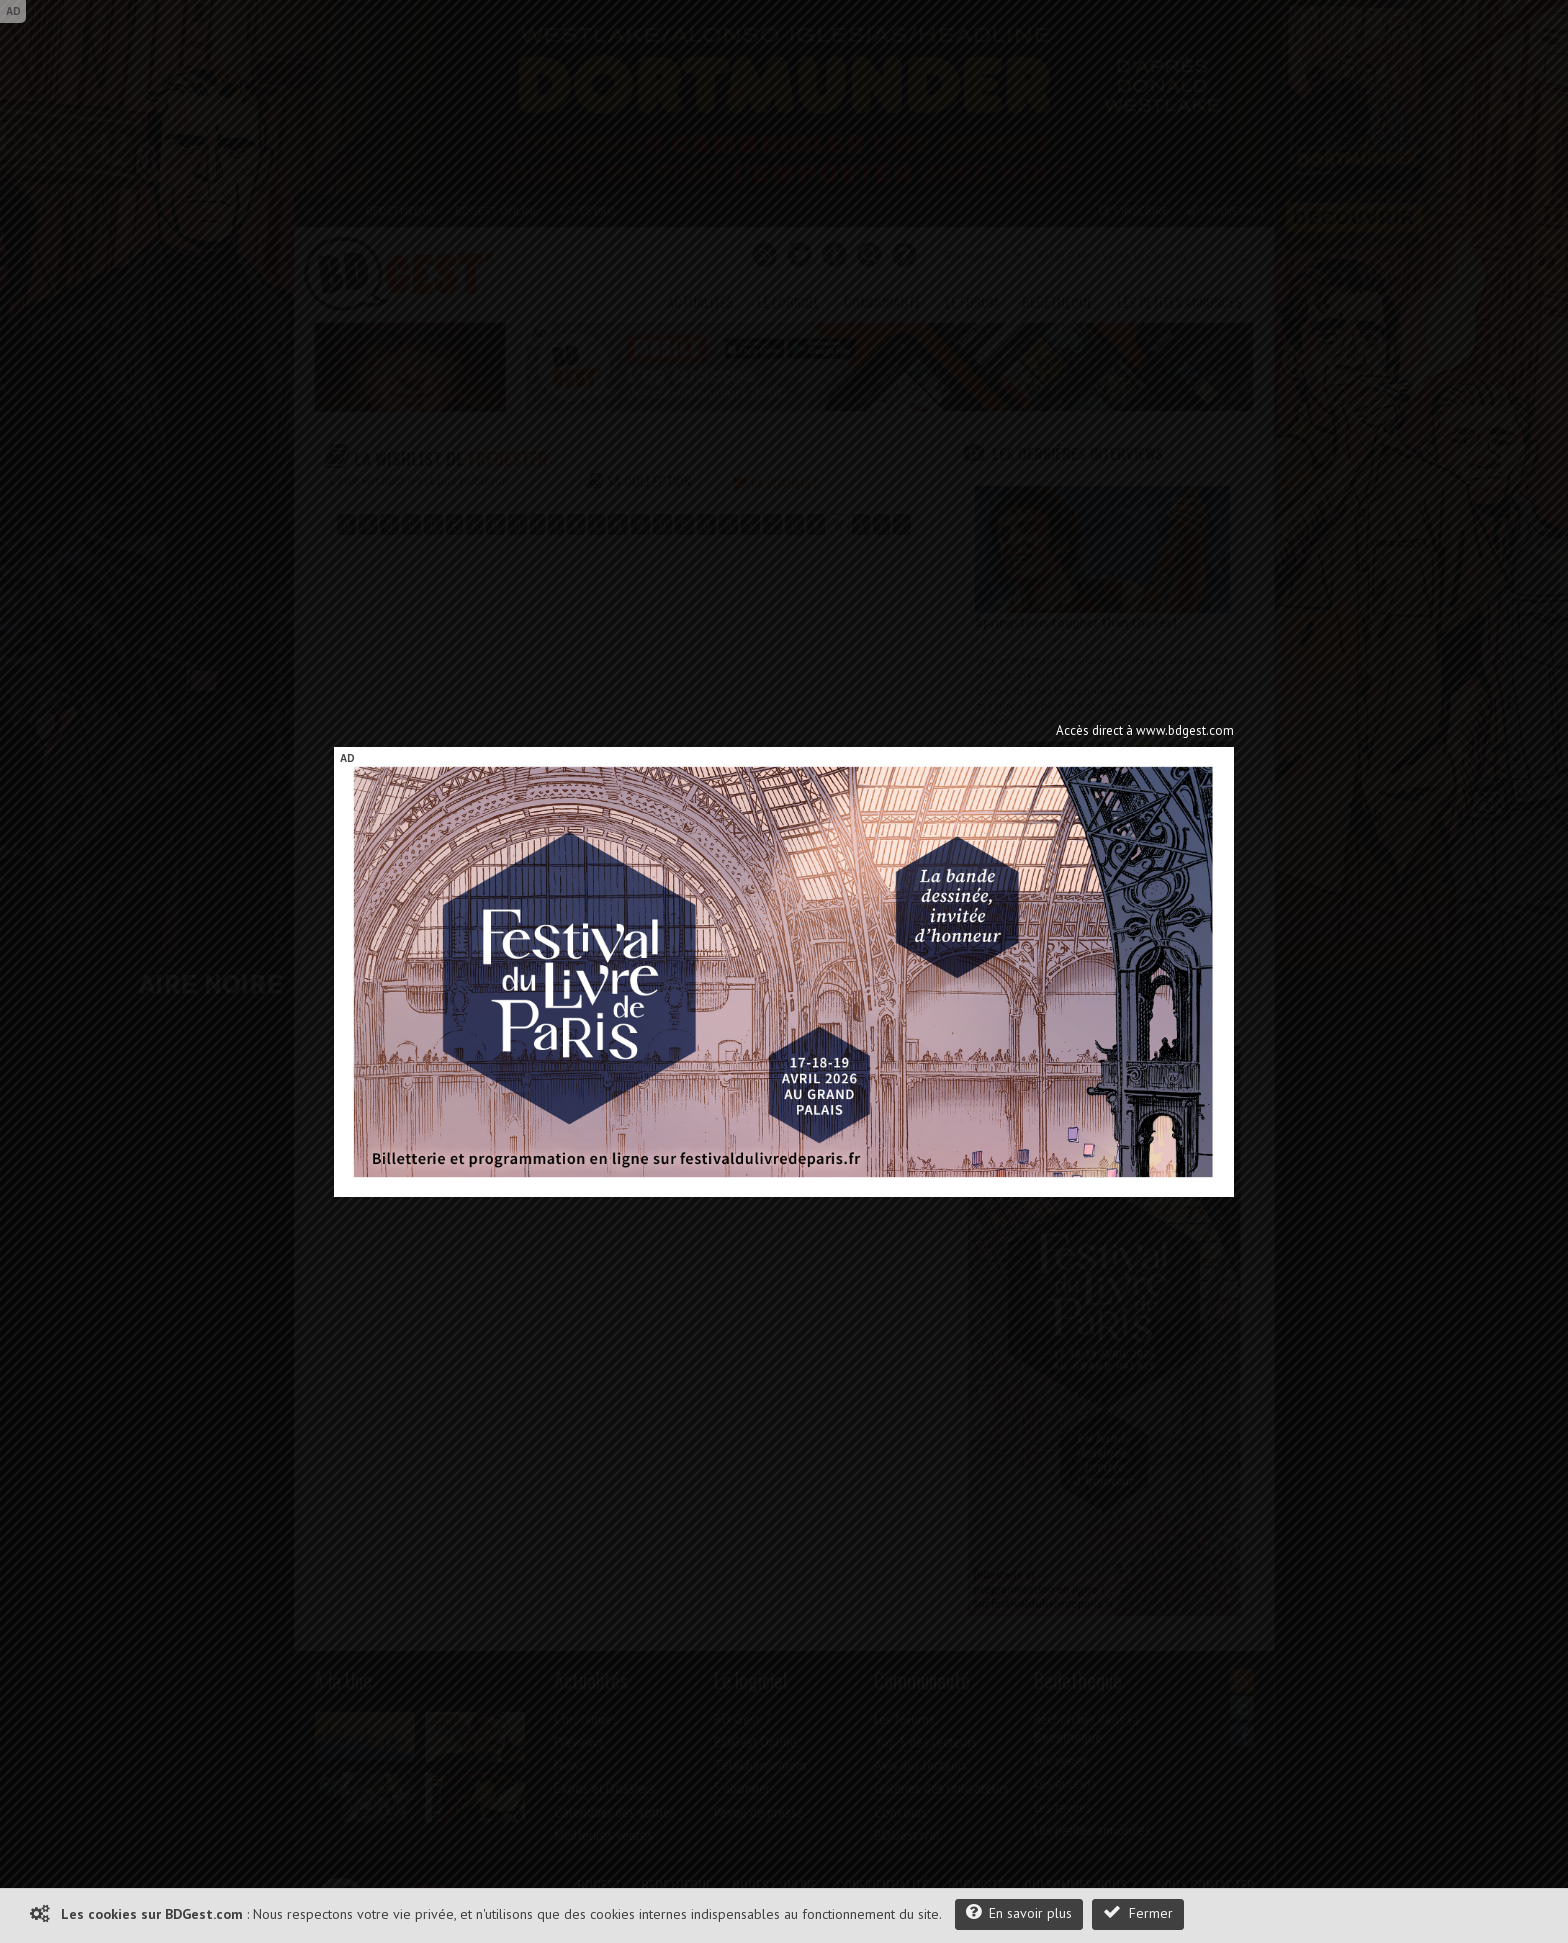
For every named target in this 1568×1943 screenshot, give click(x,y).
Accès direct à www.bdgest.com (1145, 730)
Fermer (1138, 1912)
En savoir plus (1019, 1912)
